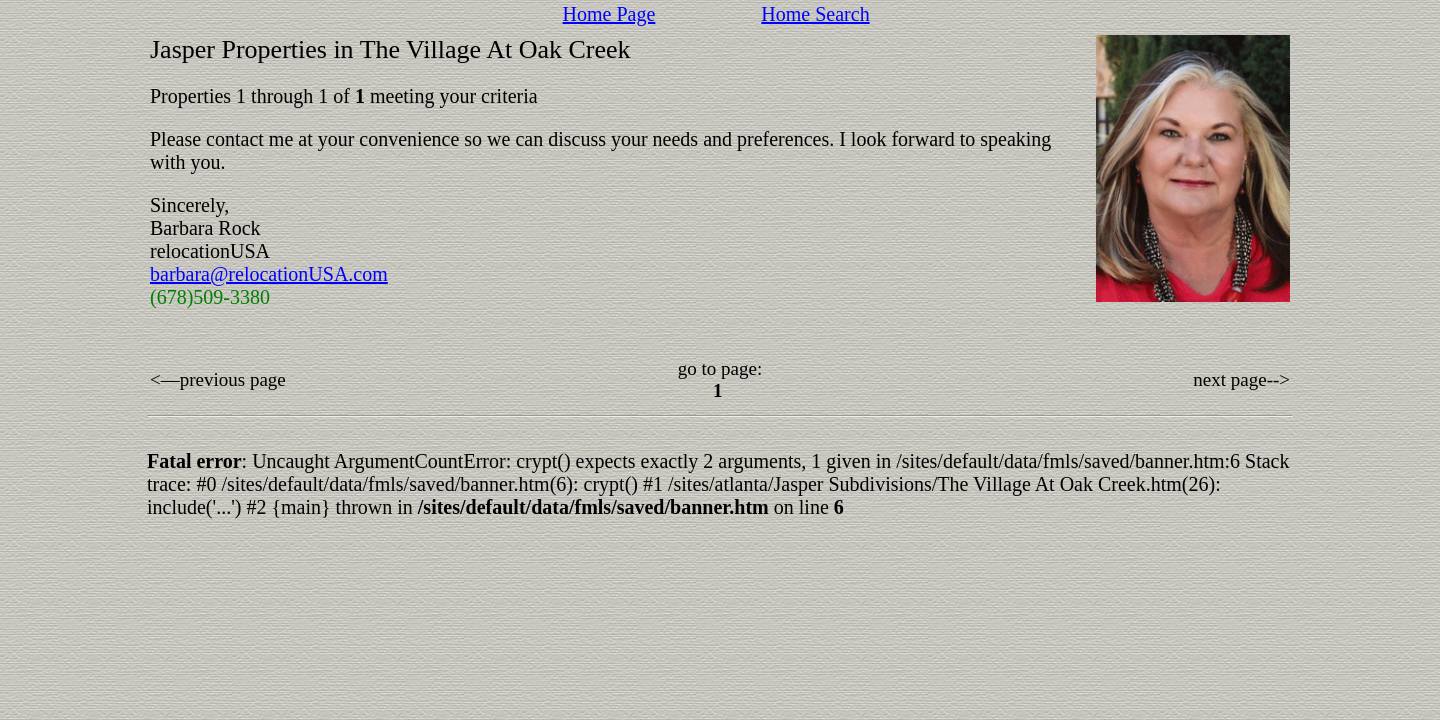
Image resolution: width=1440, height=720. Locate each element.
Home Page (609, 14)
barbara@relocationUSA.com (269, 274)
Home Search (815, 14)
